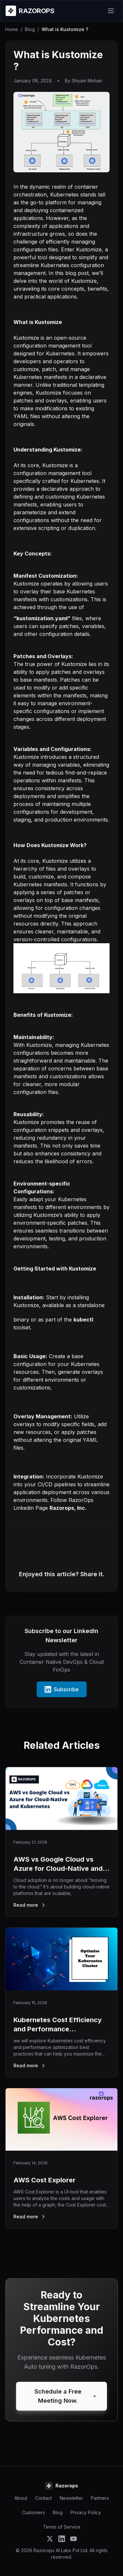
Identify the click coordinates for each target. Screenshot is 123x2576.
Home (11, 29)
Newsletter (71, 2498)
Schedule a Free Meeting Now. (65, 2396)
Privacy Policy (86, 2512)
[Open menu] (110, 10)
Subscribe (62, 1689)
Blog (30, 29)
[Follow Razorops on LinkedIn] (61, 2538)
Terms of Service (61, 2527)
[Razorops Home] (30, 11)
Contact (43, 2498)
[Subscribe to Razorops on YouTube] (73, 2538)
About (20, 2498)
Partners (100, 2498)
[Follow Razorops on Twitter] (50, 2538)
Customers (33, 2512)
